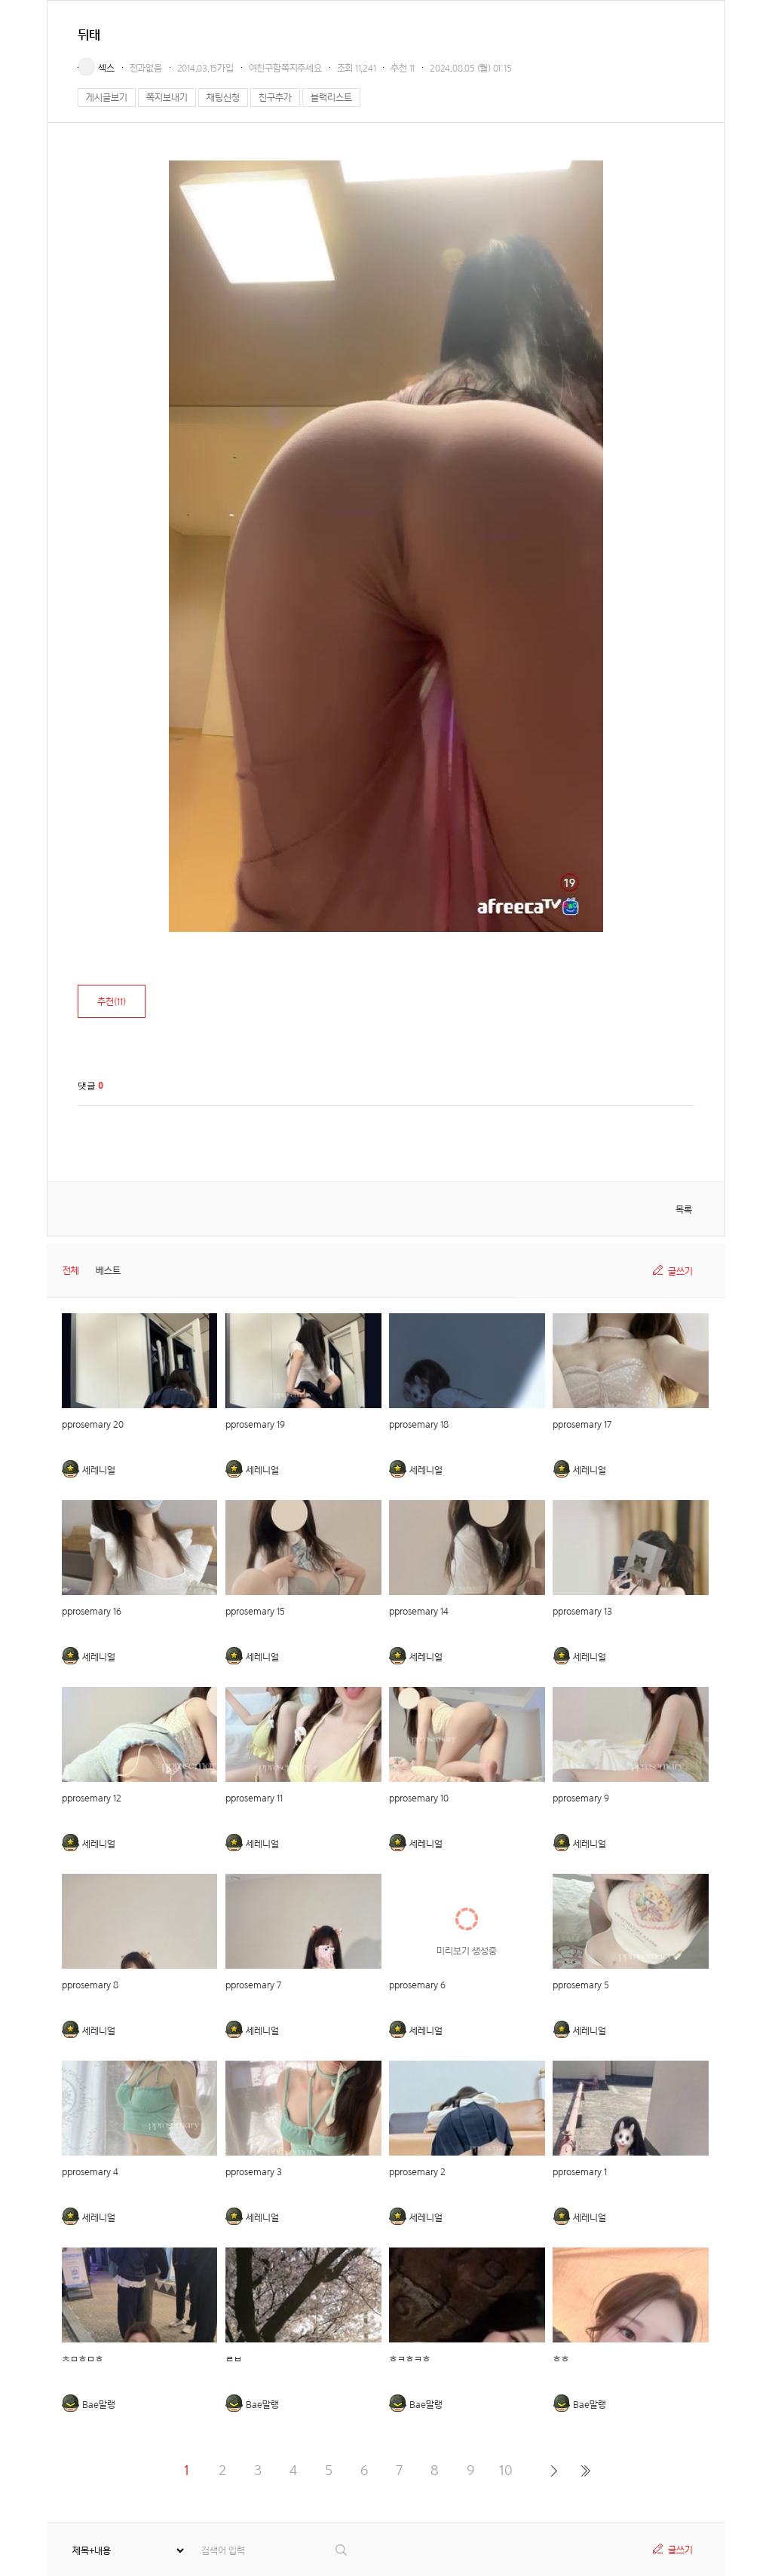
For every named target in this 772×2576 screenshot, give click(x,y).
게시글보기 (106, 97)
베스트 (108, 1270)
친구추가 (275, 97)
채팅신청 (223, 97)
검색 (342, 2550)
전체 (71, 1270)
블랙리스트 (331, 97)
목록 (684, 1209)
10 (506, 2470)
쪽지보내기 (167, 97)
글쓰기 (680, 1271)
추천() (111, 1001)
